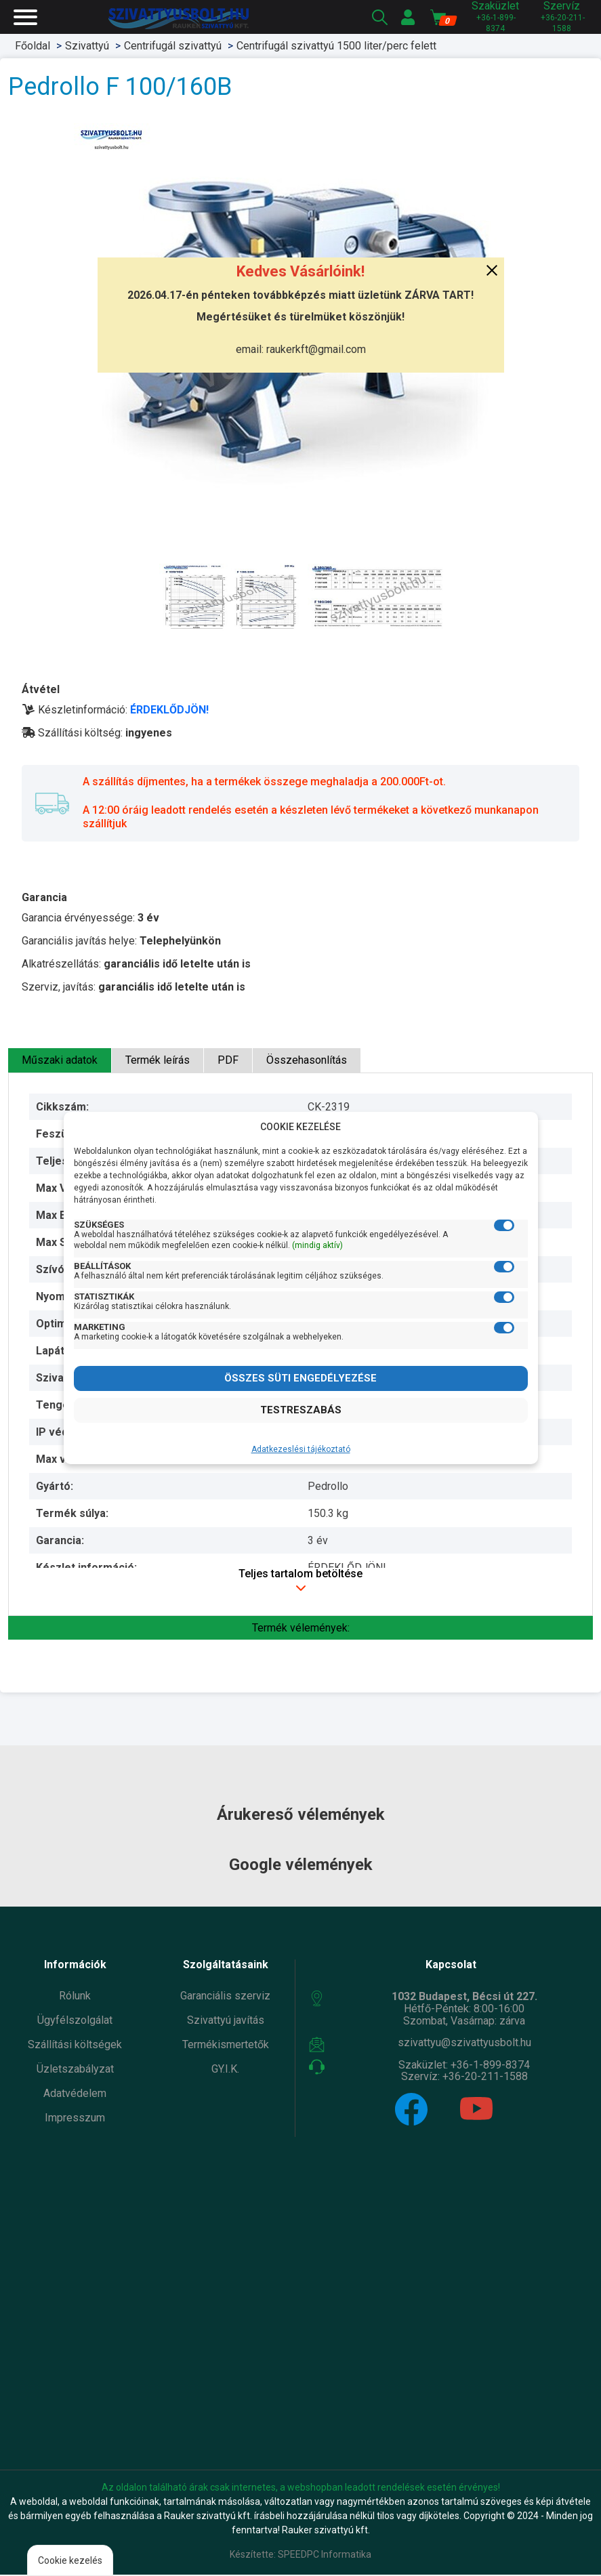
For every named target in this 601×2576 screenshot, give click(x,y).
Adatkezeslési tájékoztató (300, 1449)
